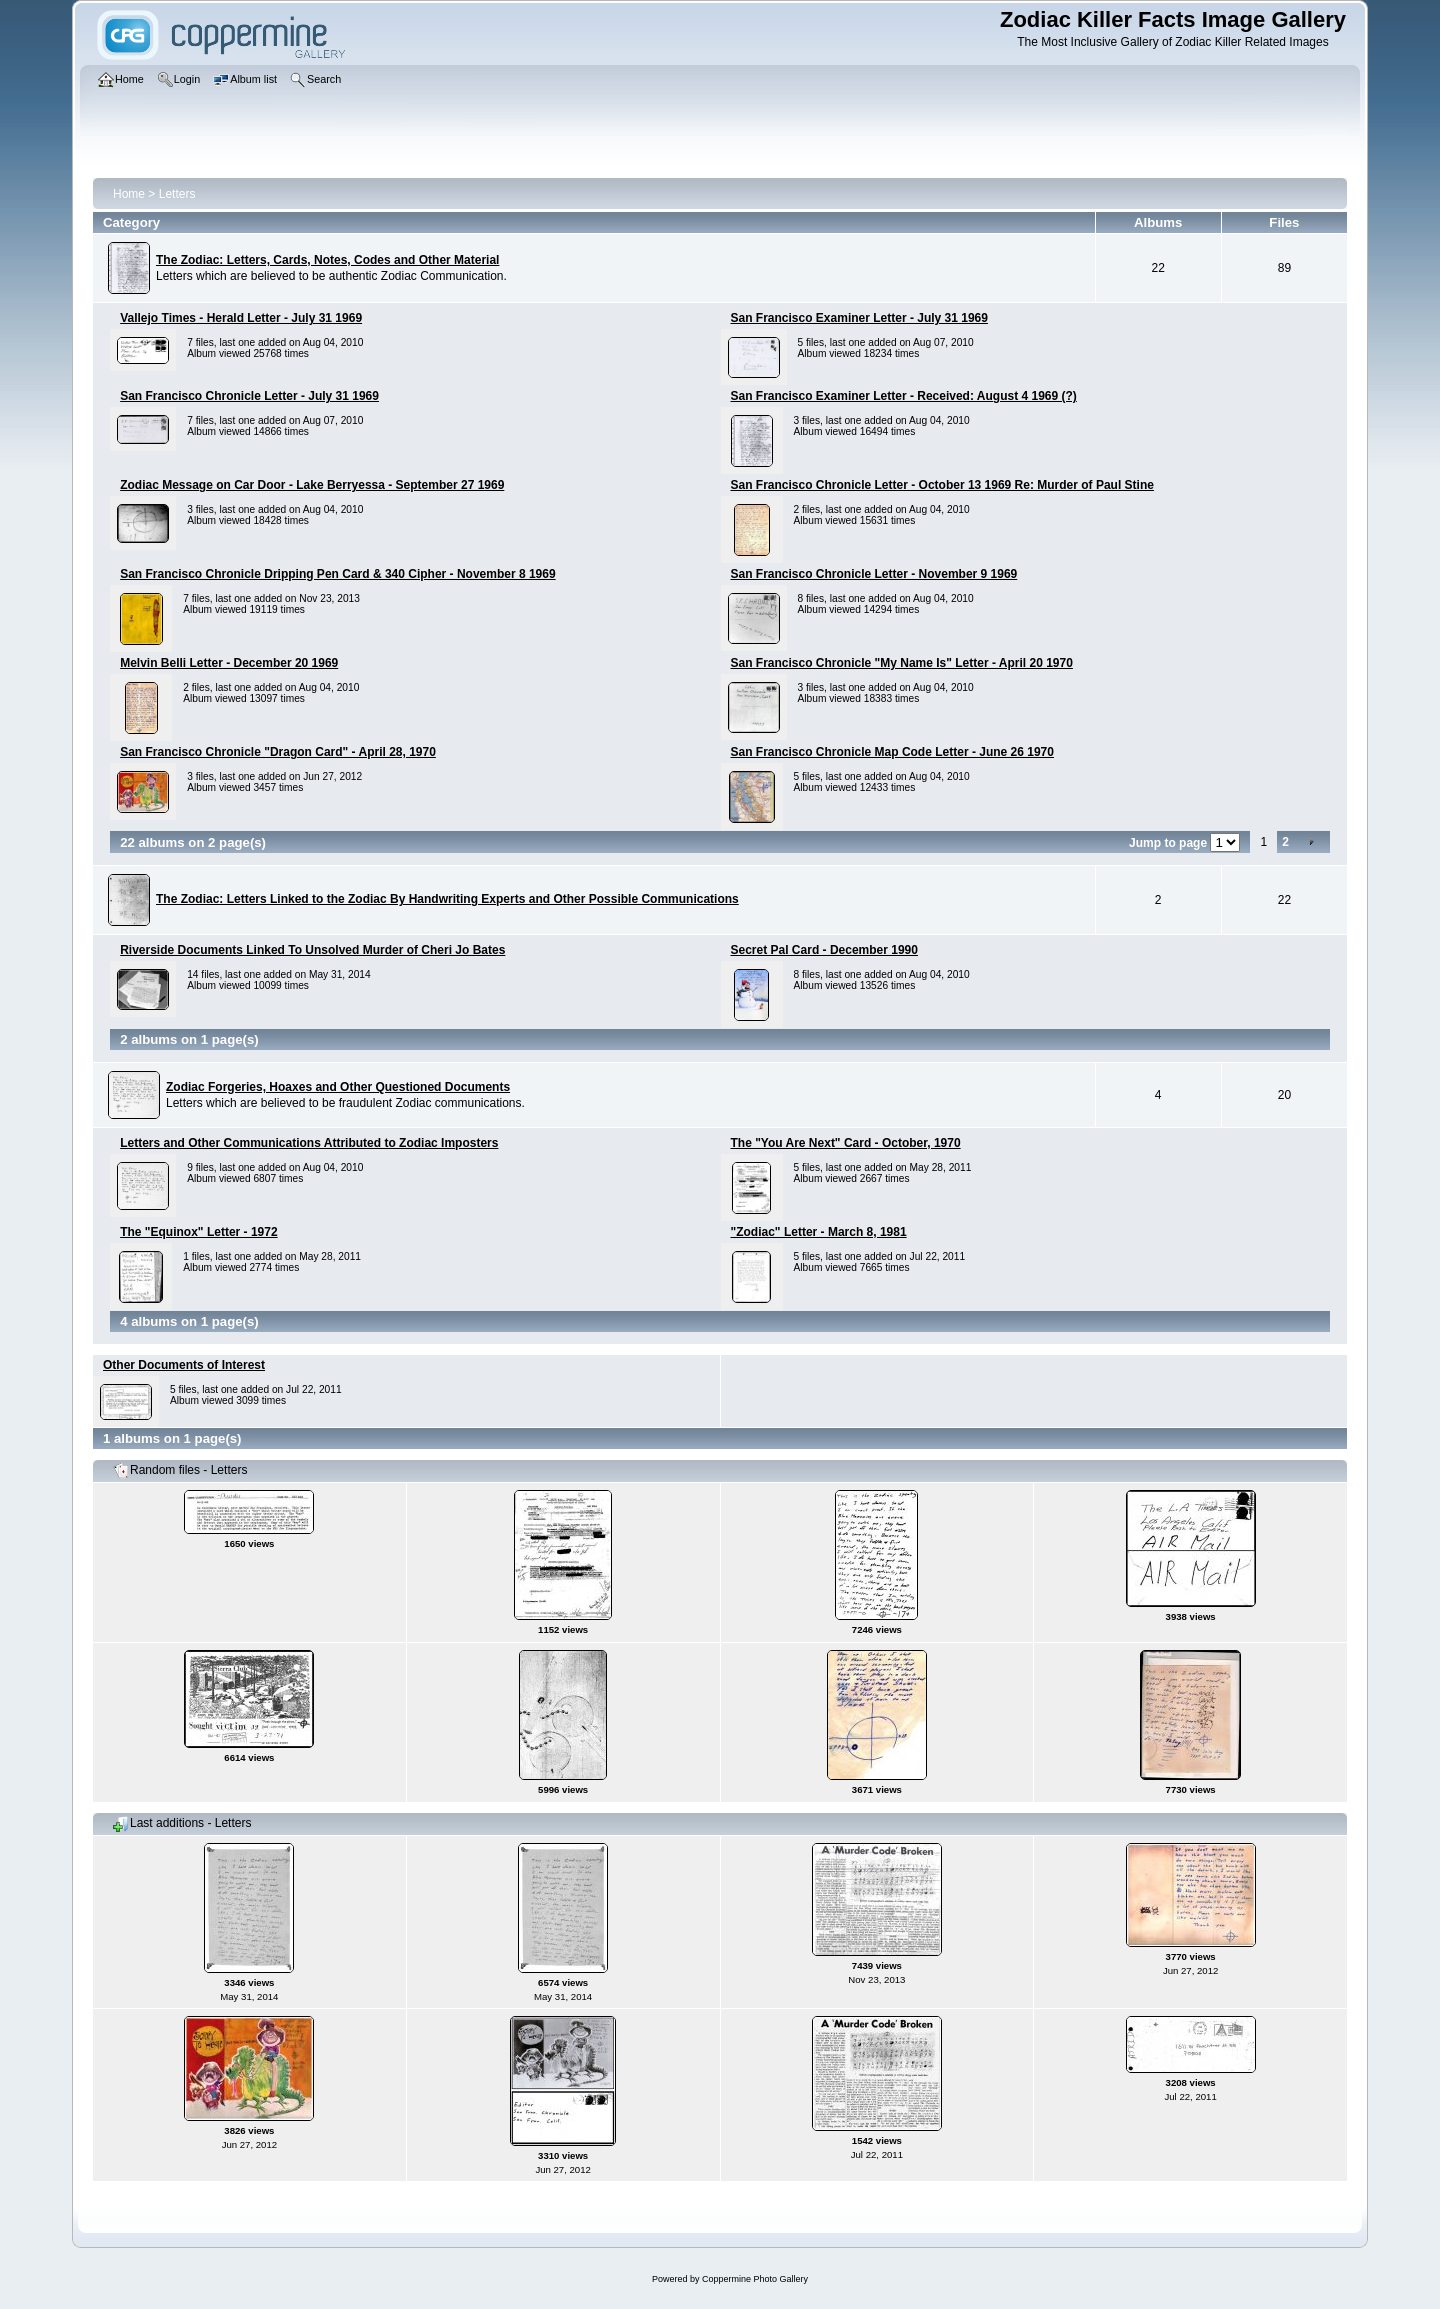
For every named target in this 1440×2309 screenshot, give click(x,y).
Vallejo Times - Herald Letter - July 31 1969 (241, 318)
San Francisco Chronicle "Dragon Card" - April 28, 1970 (278, 752)
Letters (177, 194)
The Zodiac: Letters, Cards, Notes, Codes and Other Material (327, 260)
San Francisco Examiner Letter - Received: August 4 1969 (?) (904, 396)
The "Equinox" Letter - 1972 (198, 1232)
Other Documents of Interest (184, 1365)
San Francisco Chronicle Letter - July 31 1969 (249, 396)
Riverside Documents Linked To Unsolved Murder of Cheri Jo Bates (312, 950)
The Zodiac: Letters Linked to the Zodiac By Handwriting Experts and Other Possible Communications (447, 899)
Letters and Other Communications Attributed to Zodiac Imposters (309, 1143)
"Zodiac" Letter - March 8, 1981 (819, 1232)
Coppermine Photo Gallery (755, 2279)
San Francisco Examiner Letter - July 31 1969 (859, 318)
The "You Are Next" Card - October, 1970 (846, 1143)
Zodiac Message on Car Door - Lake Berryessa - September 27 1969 (312, 485)
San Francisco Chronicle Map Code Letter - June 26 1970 (892, 752)
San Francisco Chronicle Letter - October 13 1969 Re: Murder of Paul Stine (942, 485)
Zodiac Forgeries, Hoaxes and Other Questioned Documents (338, 1087)
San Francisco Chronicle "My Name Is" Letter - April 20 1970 (902, 663)
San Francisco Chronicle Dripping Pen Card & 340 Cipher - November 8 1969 (337, 574)
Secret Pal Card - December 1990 (824, 950)
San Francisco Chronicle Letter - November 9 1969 (874, 574)
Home (129, 194)
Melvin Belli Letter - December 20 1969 (229, 663)
